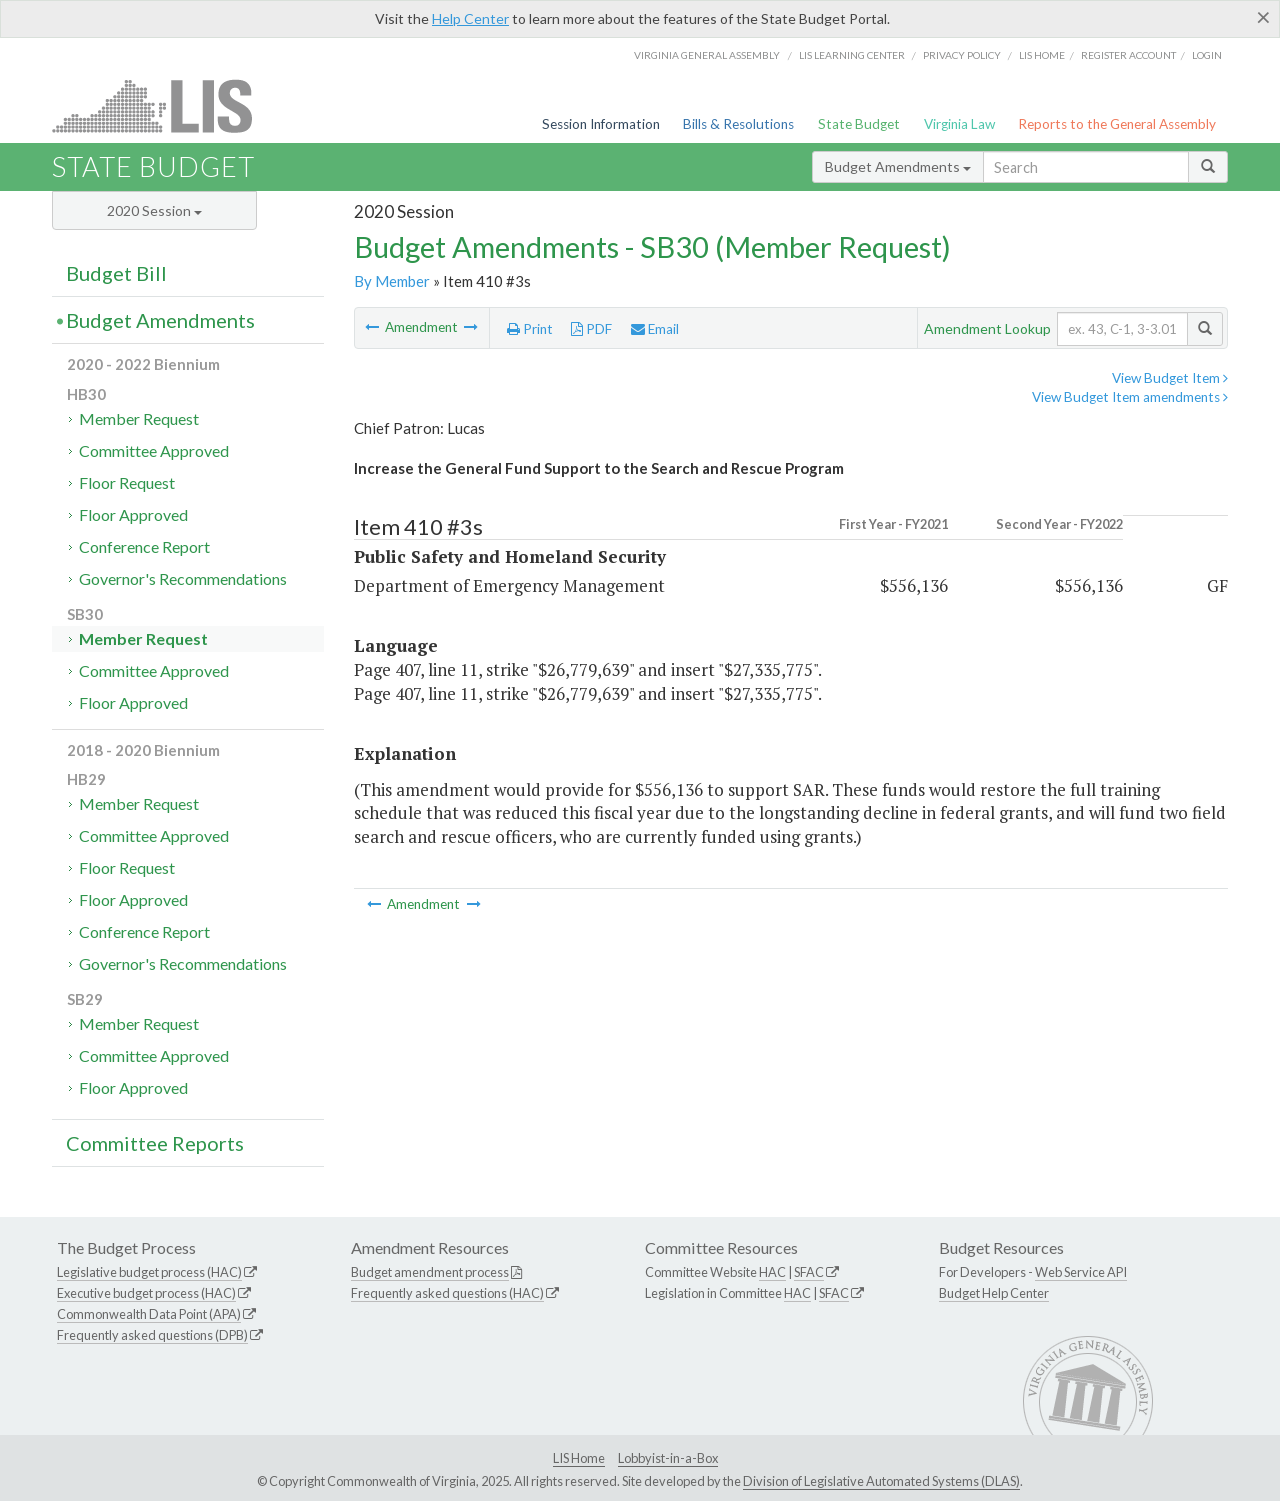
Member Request (139, 418)
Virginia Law (959, 124)
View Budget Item (1170, 378)
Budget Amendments (898, 166)
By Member (392, 281)
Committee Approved (154, 450)
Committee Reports (155, 1143)
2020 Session (154, 210)
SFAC (809, 1272)
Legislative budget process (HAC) (149, 1272)
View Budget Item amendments (1130, 397)
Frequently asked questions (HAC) (447, 1293)
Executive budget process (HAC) (146, 1293)
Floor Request (127, 482)
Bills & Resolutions (738, 124)
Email (655, 329)
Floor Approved (133, 514)
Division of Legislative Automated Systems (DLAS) (881, 1481)
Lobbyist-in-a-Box (668, 1458)
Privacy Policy (962, 55)
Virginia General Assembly (707, 55)
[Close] (1263, 17)
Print (530, 329)
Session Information (601, 124)
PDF (591, 329)
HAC (772, 1272)
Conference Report (144, 546)
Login (1207, 55)
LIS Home (579, 1458)
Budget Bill (116, 273)
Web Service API (1081, 1272)
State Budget (859, 124)
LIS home (1042, 55)
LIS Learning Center (852, 55)
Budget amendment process (430, 1272)
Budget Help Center (994, 1293)
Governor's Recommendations (183, 578)
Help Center (470, 18)
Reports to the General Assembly (1117, 124)
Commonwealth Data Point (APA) (149, 1314)
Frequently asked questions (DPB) (152, 1335)
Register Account (1128, 55)
